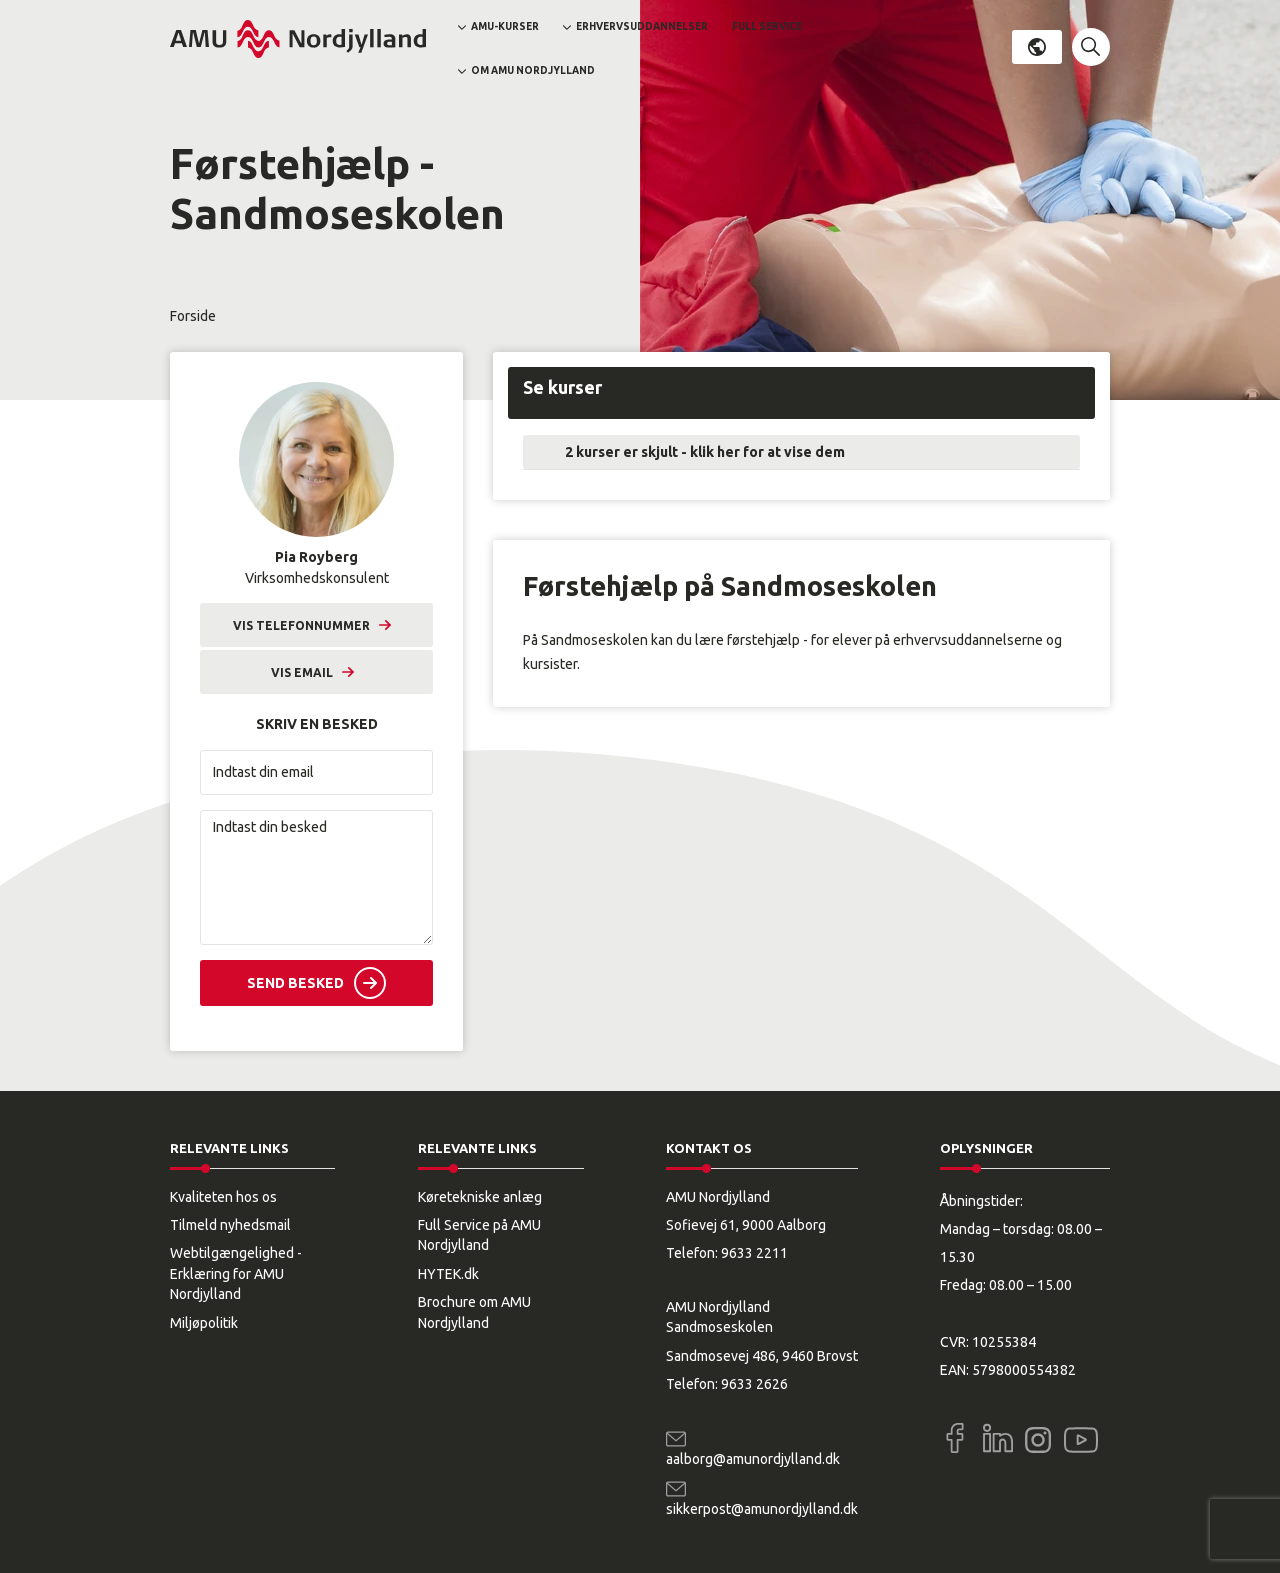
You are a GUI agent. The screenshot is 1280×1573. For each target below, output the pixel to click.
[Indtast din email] (316, 772)
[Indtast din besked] (316, 877)
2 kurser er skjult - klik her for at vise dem (705, 452)
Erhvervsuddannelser (642, 26)
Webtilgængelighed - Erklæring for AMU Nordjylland (236, 1273)
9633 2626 (754, 1384)
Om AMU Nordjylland (533, 70)
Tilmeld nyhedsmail (230, 1225)
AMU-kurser (505, 26)
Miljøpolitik (204, 1323)
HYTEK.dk (448, 1274)
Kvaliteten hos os (223, 1197)
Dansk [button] (1037, 47)
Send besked (295, 983)
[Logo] (298, 39)
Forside (193, 316)
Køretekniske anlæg (480, 1197)
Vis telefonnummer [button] (301, 625)
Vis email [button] (302, 672)
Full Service (767, 26)
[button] (1091, 47)
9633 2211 (754, 1253)
